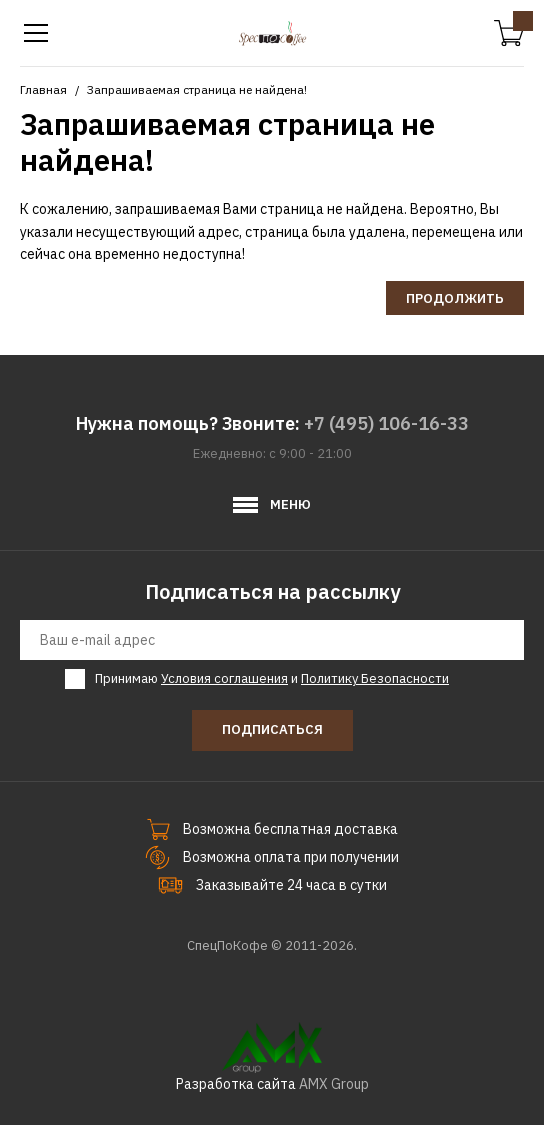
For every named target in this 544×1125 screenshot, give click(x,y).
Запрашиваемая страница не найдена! (197, 89)
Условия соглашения (224, 678)
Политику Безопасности (375, 678)
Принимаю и (272, 679)
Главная (43, 89)
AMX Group (334, 1084)
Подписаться (272, 729)
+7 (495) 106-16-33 (386, 423)
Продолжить (455, 298)
